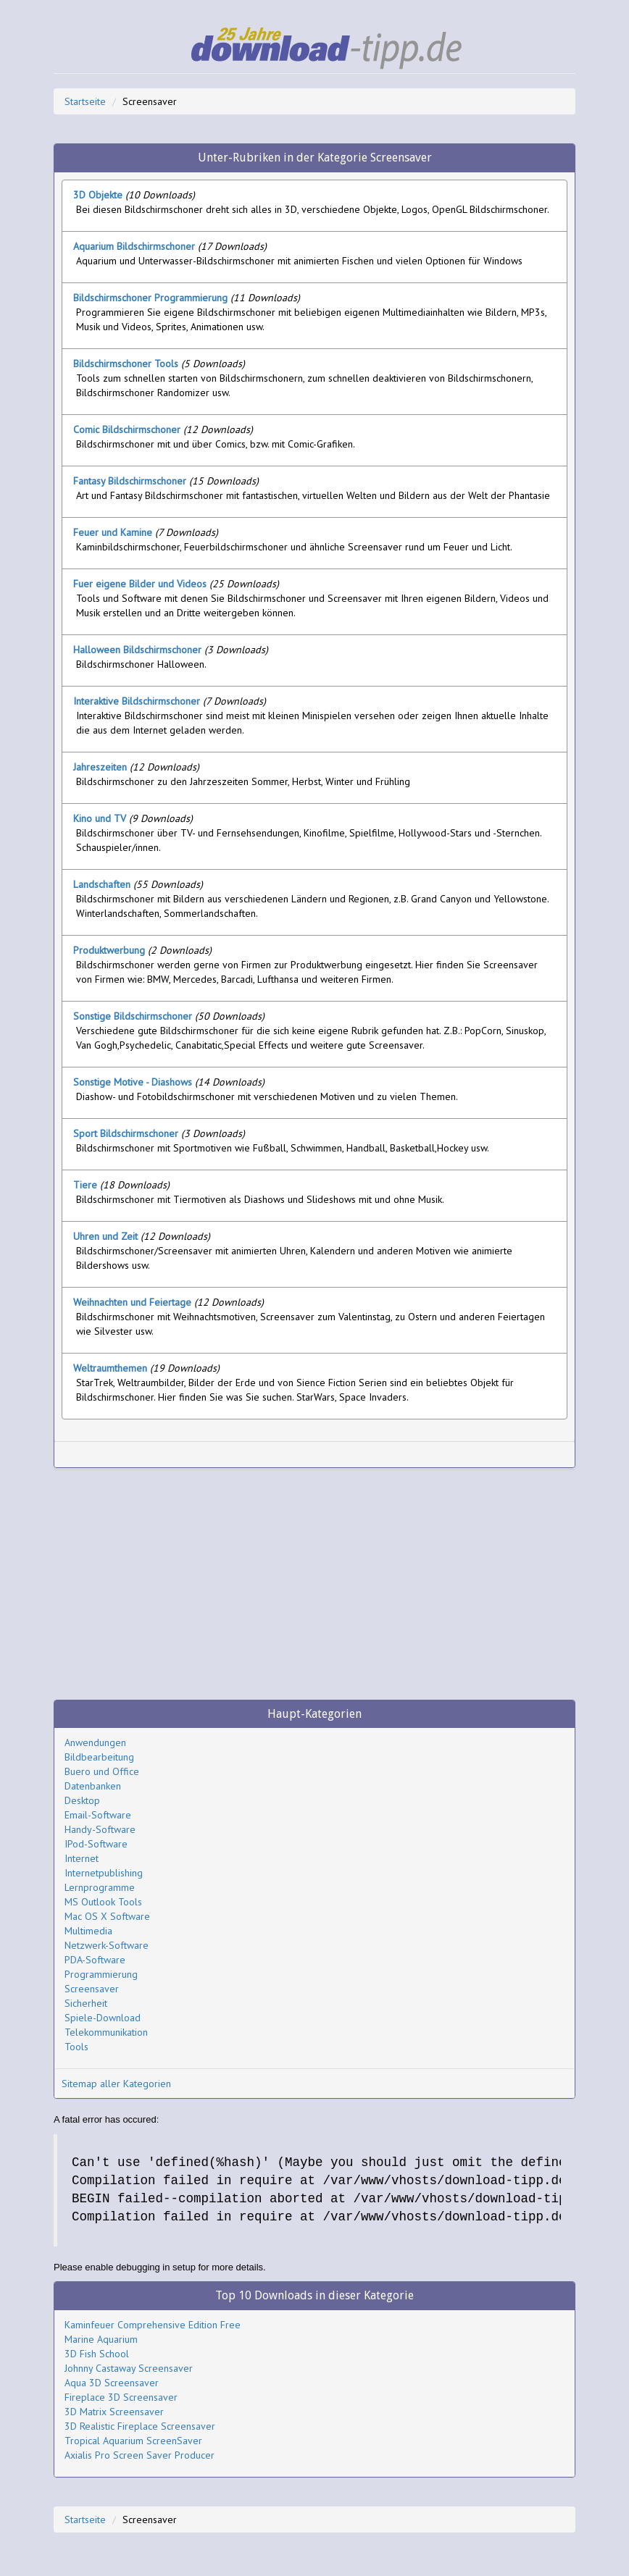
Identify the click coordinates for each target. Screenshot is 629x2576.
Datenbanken (92, 1785)
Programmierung (101, 1974)
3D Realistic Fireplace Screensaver (139, 2426)
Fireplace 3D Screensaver (121, 2397)
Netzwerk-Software (106, 1945)
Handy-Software (100, 1829)
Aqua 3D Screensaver (111, 2382)
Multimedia (88, 1930)
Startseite (85, 101)
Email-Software (97, 1814)
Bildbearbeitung (99, 1756)
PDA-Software (94, 1959)
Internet (81, 1858)
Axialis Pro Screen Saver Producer (139, 2455)
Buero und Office (101, 1771)
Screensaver (91, 1988)
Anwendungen (95, 1742)
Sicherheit (85, 2003)
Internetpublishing (103, 1872)
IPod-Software (96, 1843)
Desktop (82, 1800)
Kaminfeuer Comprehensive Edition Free (152, 2324)
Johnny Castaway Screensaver (128, 2368)
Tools (76, 2046)
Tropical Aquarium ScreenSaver (133, 2440)
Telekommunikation (106, 2032)
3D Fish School (96, 2353)
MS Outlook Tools (103, 1901)
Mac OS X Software (107, 1916)
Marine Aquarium (101, 2339)
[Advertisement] (231, 1454)
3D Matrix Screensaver (114, 2411)
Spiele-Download (102, 2017)
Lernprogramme (99, 1887)
